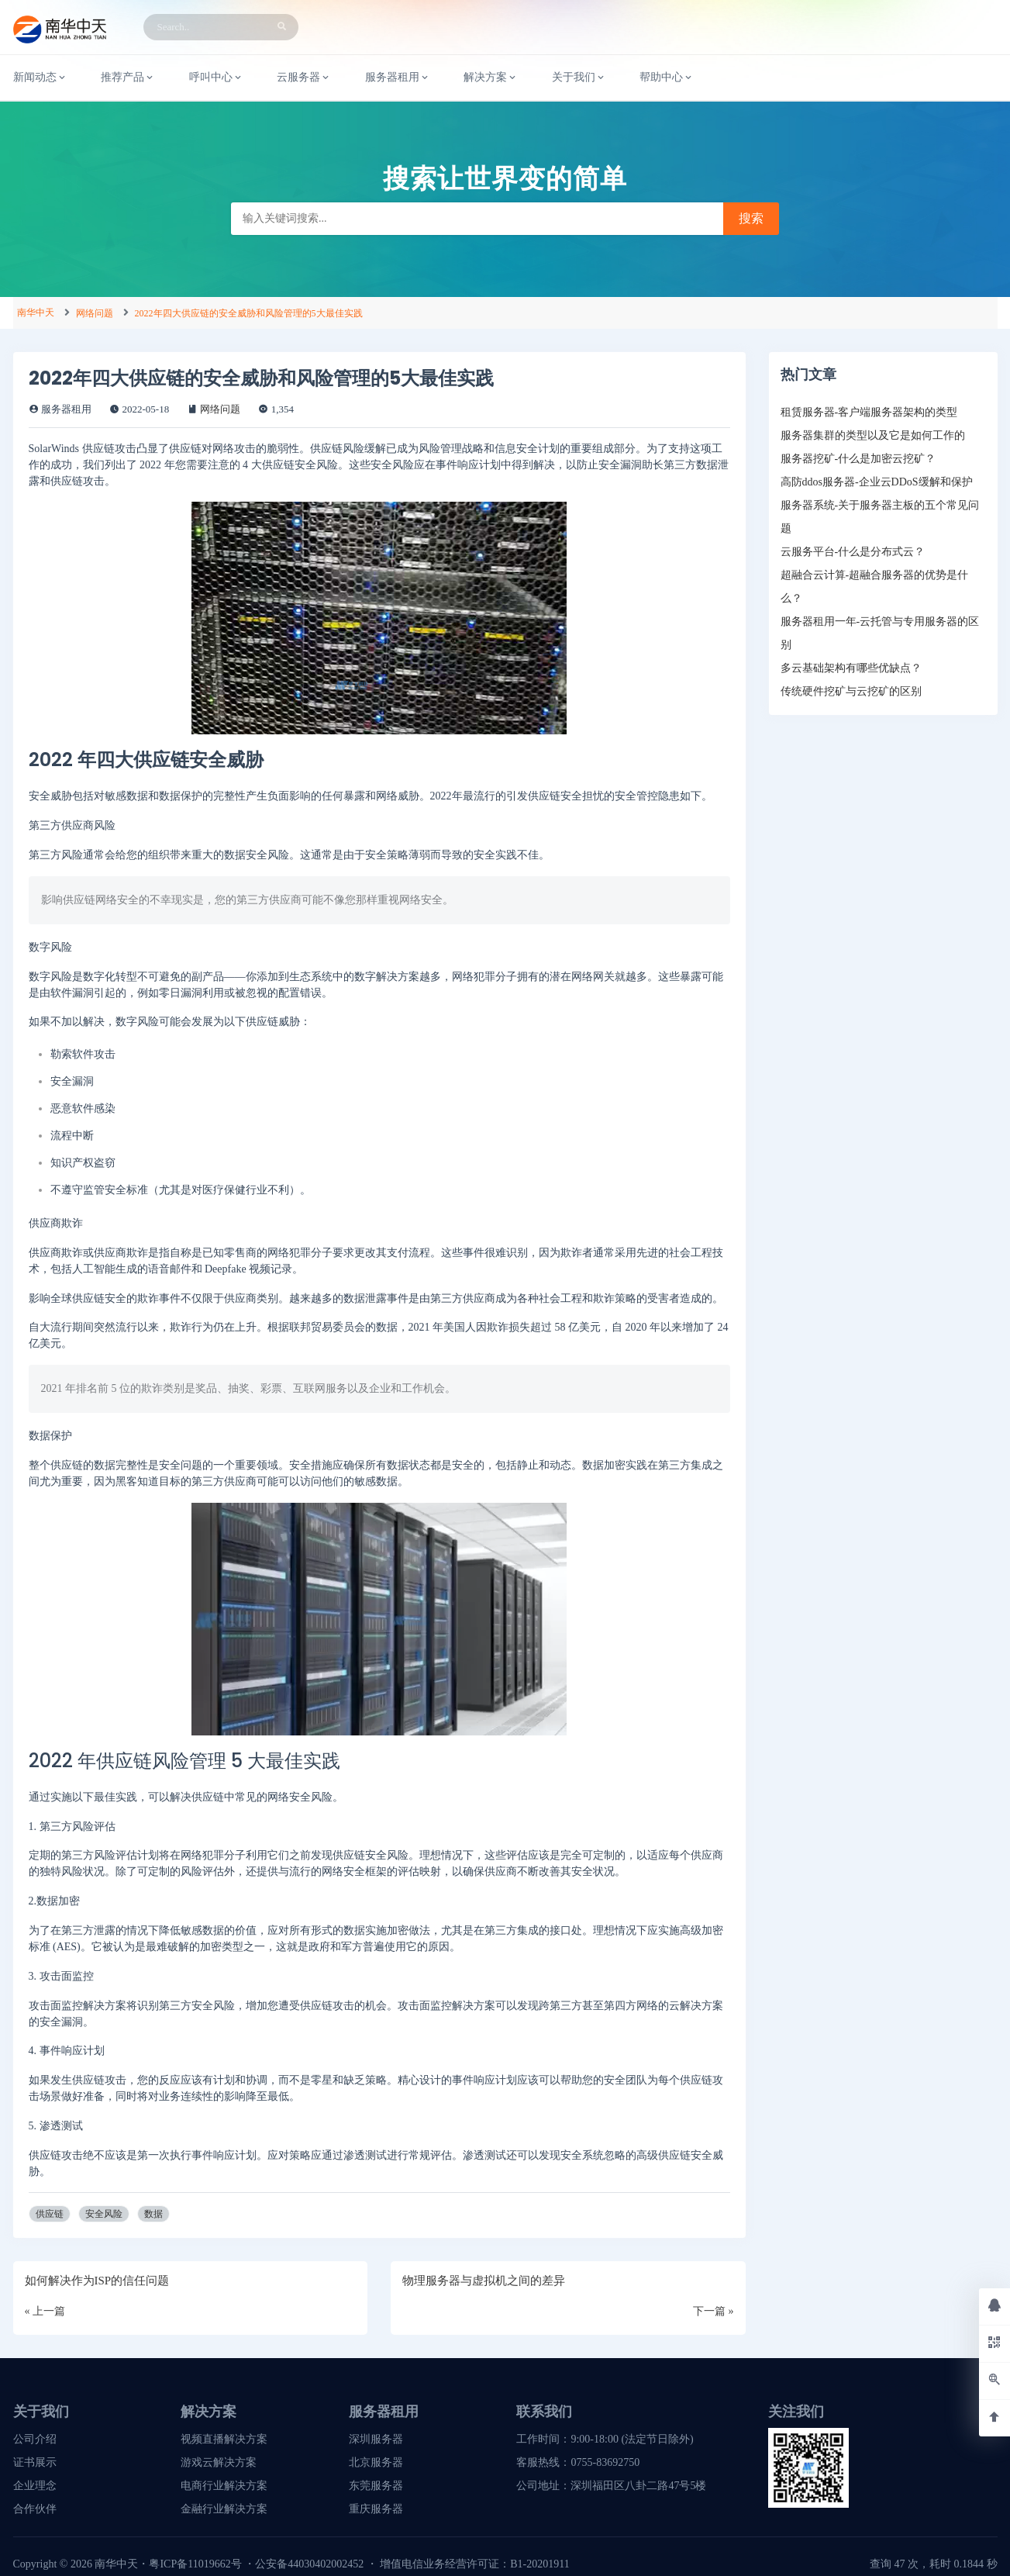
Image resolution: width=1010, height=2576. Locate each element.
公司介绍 (35, 2439)
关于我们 (579, 77)
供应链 (50, 2213)
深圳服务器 (376, 2439)
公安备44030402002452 (309, 2564)
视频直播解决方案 (224, 2439)
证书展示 (35, 2462)
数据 (153, 2213)
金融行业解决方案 (224, 2509)
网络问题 (94, 313)
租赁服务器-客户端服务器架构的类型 (869, 412)
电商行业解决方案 (224, 2485)
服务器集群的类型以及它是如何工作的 (873, 435)
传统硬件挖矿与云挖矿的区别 (851, 691)
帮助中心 (666, 77)
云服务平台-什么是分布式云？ (853, 552)
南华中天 (35, 312)
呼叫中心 (216, 77)
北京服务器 (376, 2462)
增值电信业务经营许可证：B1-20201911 (474, 2564)
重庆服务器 (376, 2509)
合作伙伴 (35, 2509)
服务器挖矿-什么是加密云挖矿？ (858, 458)
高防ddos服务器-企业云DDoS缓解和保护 (877, 482)
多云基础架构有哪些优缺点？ (851, 668)
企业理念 (35, 2485)
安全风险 (103, 2213)
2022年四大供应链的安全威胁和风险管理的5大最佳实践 (249, 313)
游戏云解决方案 (219, 2462)
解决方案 (491, 77)
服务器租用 (397, 77)
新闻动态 (40, 77)
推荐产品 (128, 77)
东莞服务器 (376, 2485)
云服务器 (304, 77)
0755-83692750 (604, 2462)
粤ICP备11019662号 (195, 2564)
